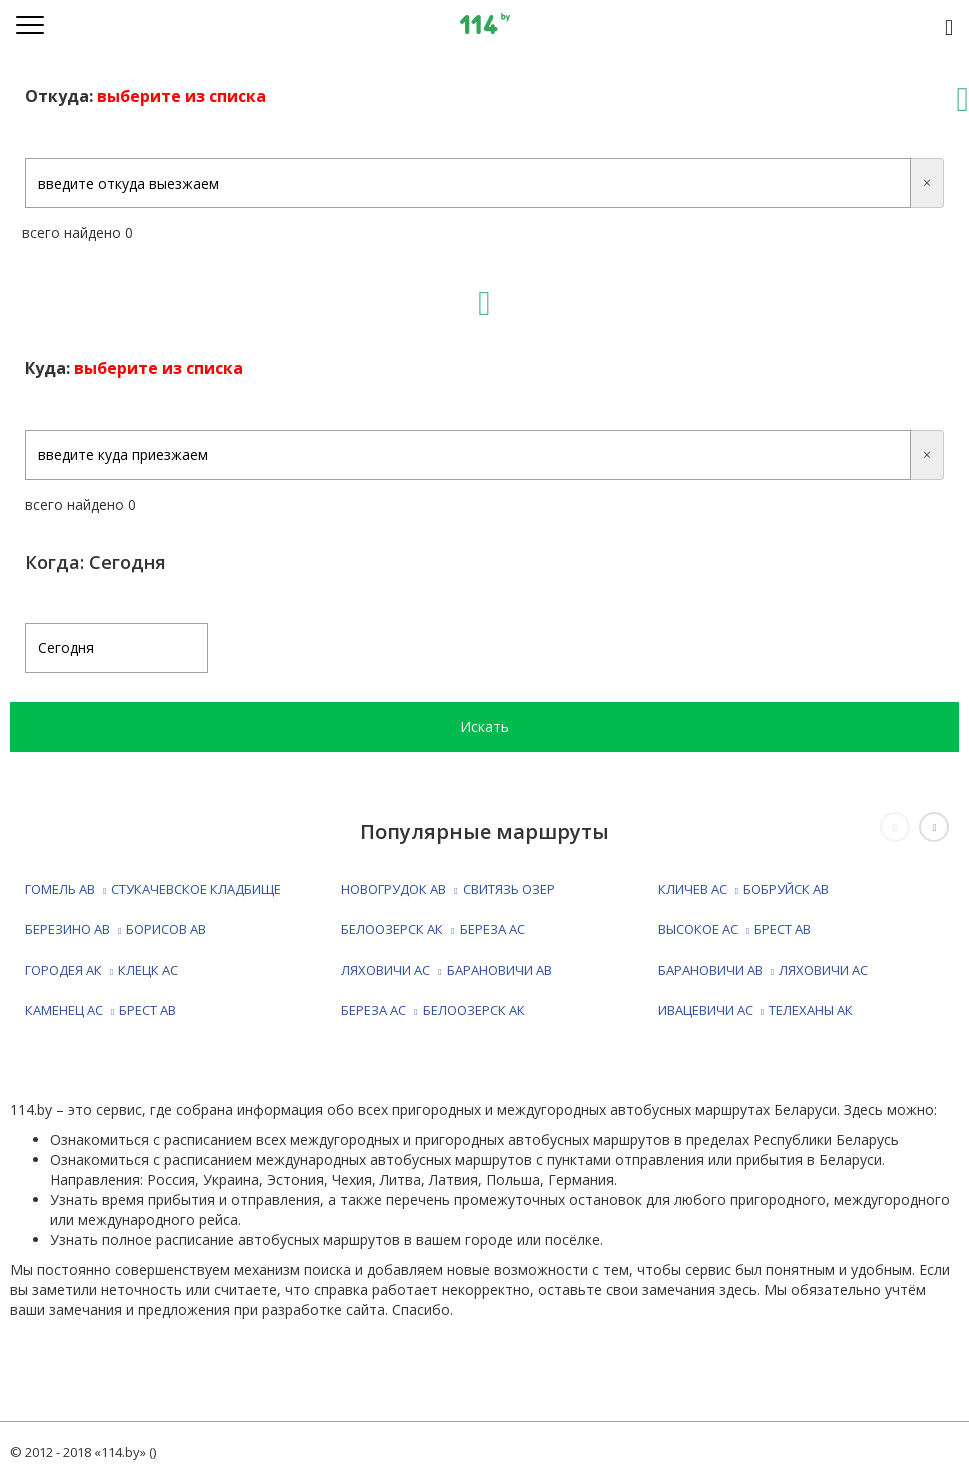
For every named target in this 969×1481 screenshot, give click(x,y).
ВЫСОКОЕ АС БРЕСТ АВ (734, 929)
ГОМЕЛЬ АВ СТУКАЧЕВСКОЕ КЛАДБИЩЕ (153, 889)
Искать (484, 726)
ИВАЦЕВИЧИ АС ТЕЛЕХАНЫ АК (755, 1010)
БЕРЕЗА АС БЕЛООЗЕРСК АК (432, 1010)
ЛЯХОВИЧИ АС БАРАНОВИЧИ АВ (446, 970)
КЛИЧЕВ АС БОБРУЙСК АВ (743, 889)
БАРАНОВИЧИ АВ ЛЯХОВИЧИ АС (763, 970)
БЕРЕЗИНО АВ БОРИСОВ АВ (115, 929)
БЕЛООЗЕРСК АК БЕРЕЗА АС (432, 929)
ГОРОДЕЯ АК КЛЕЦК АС (101, 970)
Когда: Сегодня (95, 562)
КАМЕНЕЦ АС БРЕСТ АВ (100, 1010)
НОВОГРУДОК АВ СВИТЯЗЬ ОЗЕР (447, 889)
